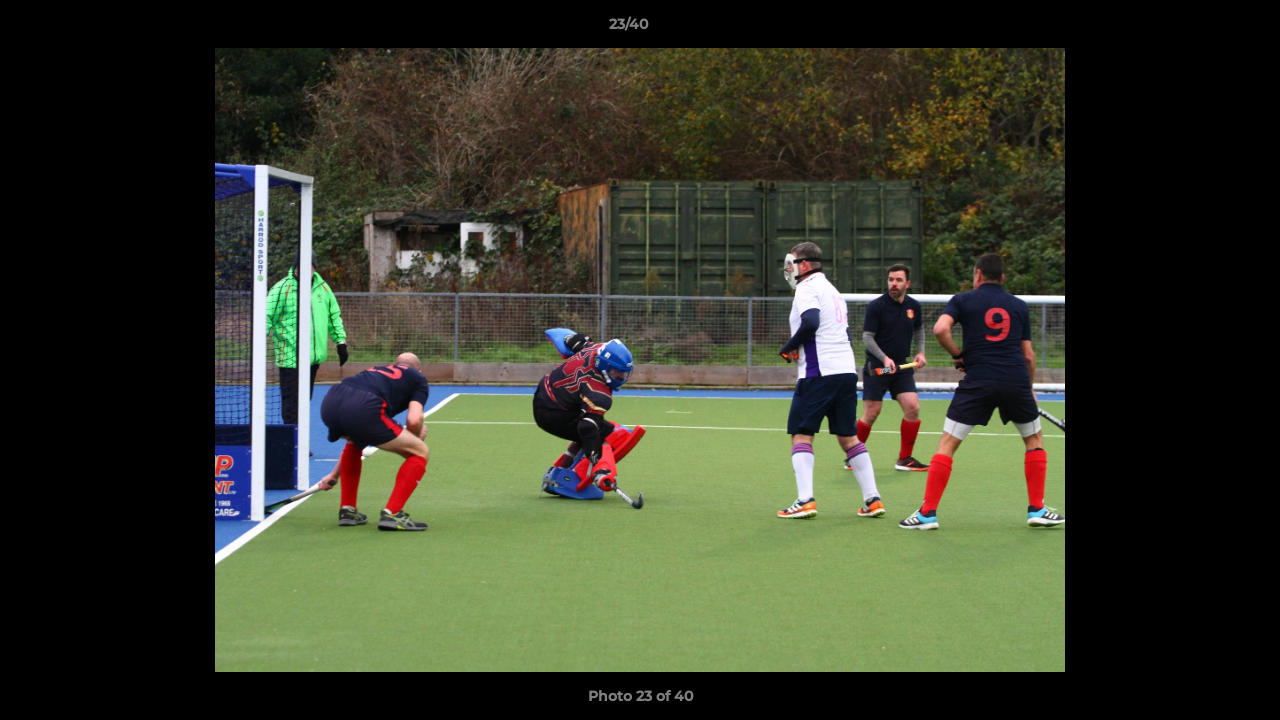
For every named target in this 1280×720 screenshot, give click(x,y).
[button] (1196, 29)
